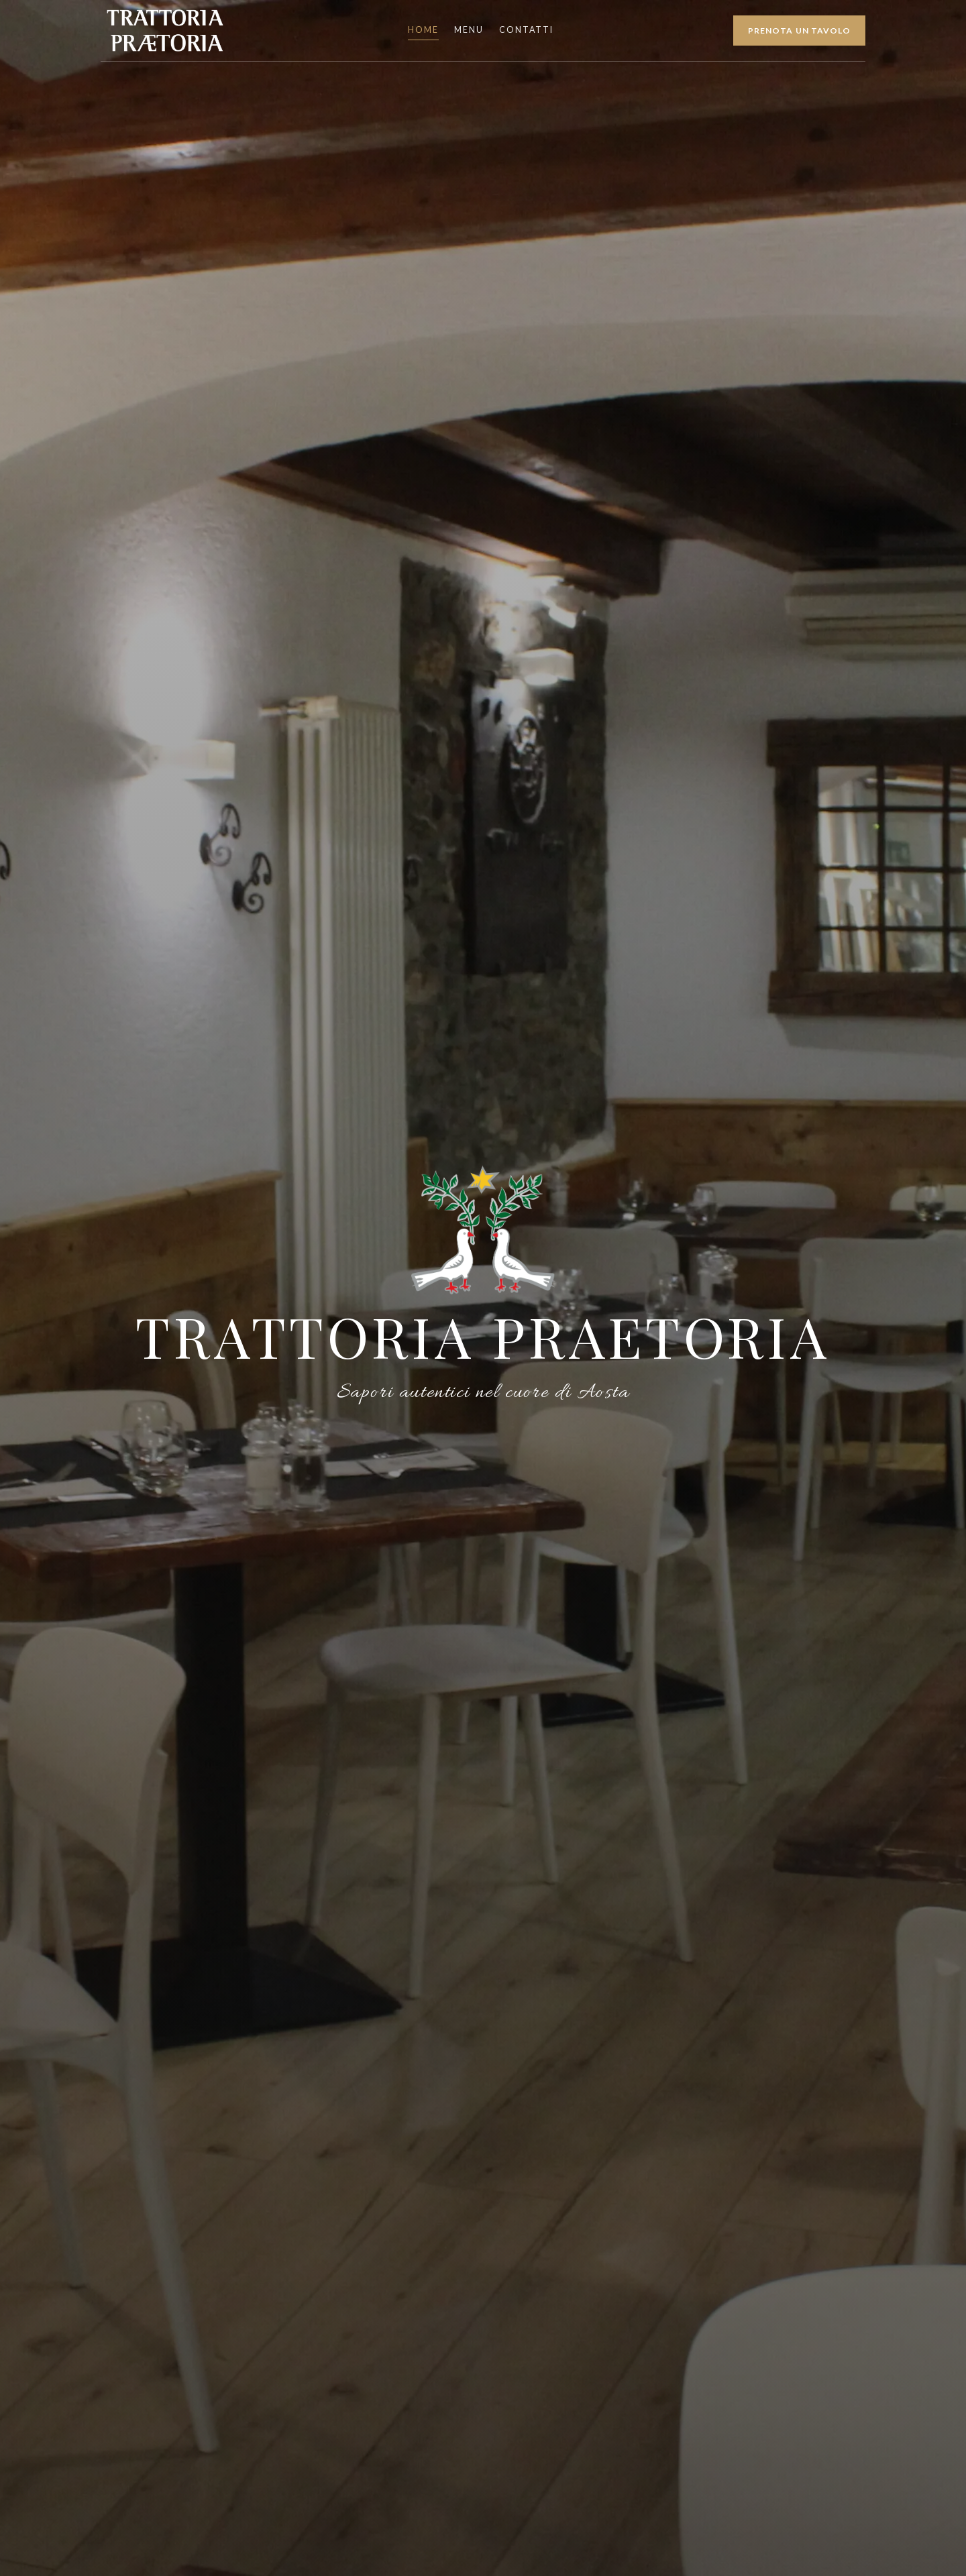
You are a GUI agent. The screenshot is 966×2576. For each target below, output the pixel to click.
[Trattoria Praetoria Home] (164, 30)
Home (423, 30)
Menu (469, 30)
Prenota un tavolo (799, 30)
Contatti (526, 30)
